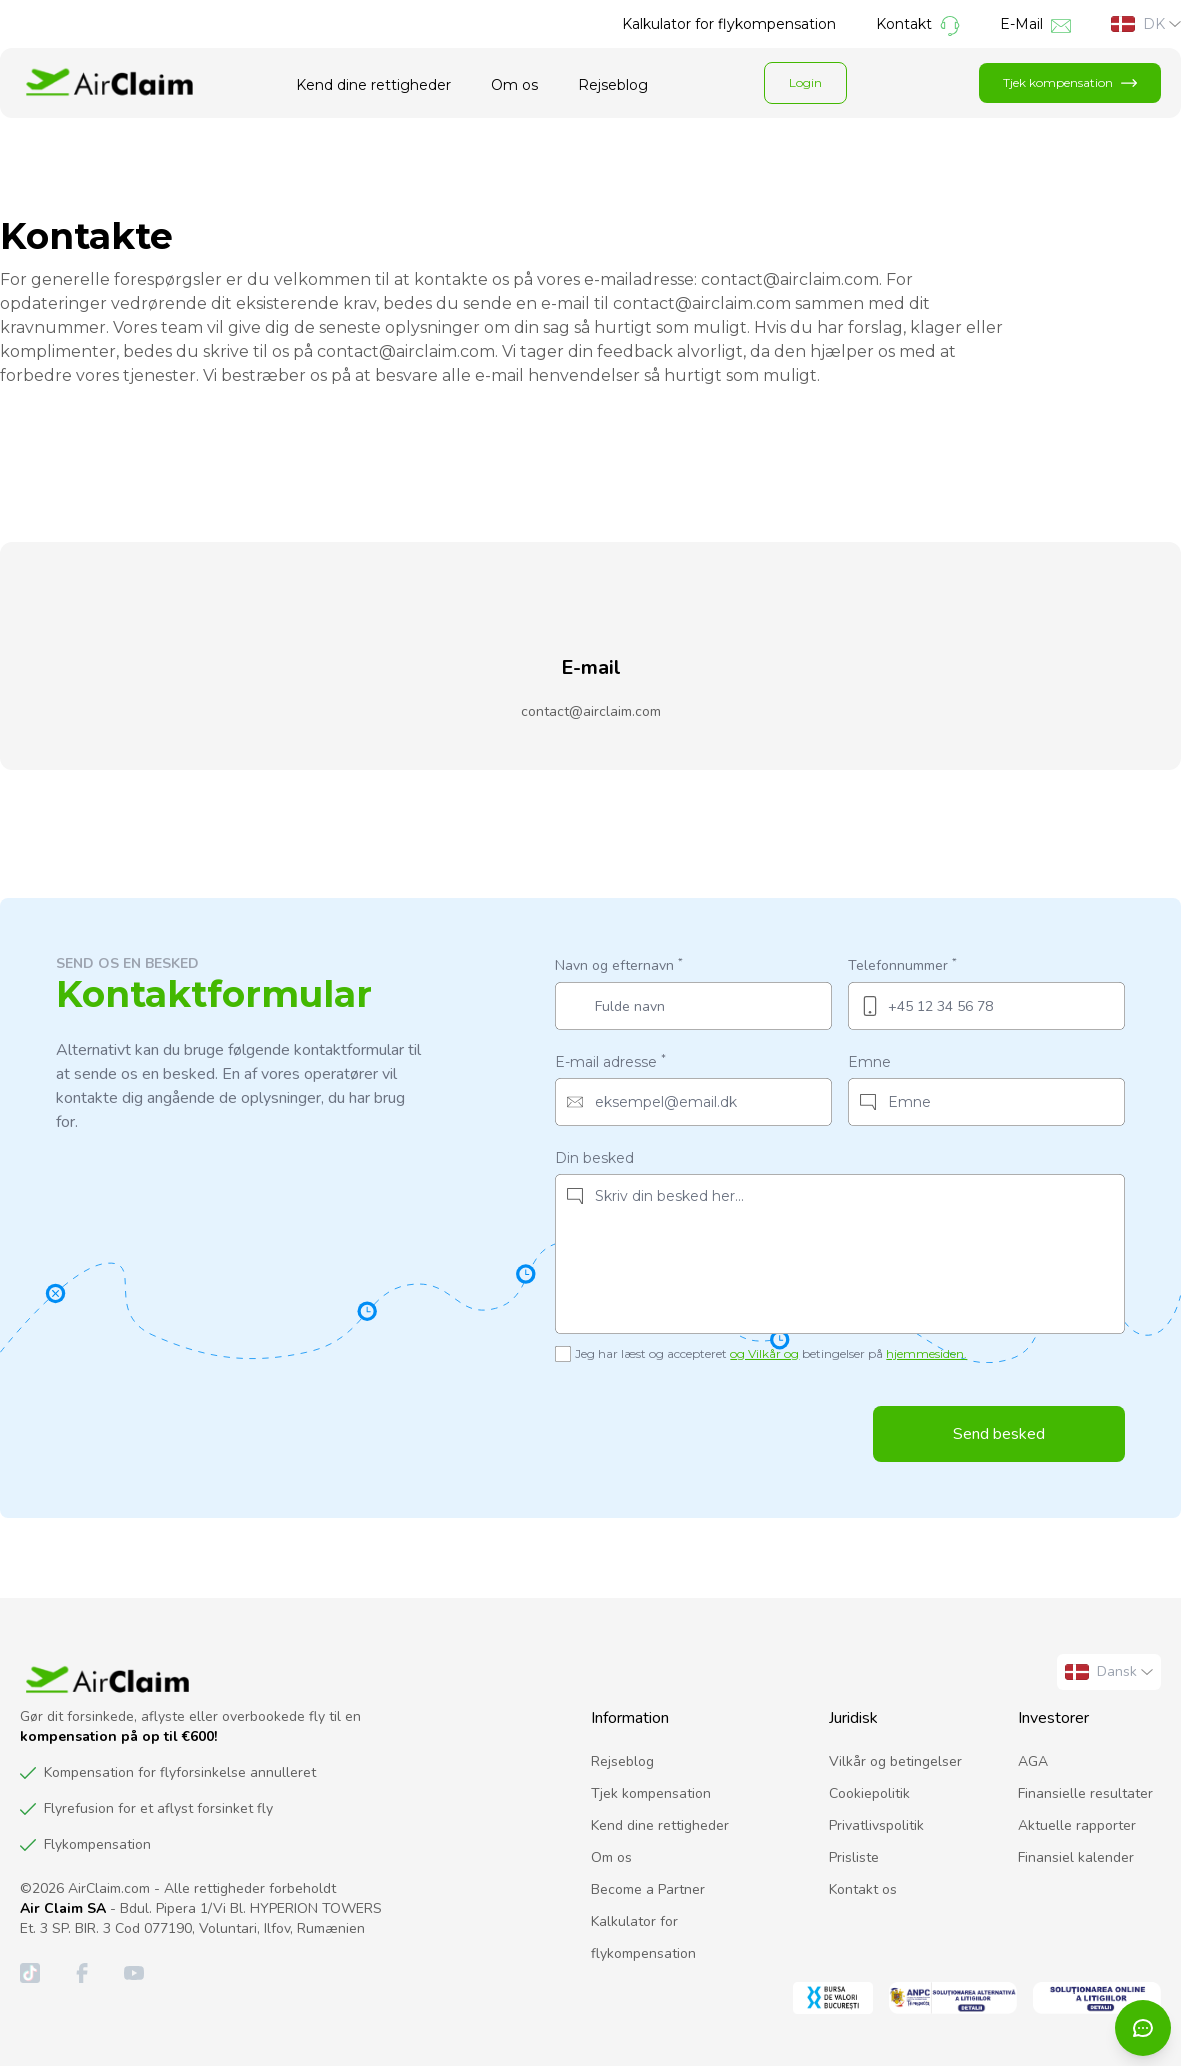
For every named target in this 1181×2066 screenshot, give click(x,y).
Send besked (999, 1434)
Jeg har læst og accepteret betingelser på (771, 1353)
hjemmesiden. (926, 1353)
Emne (869, 1062)
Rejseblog (613, 85)
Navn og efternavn (619, 964)
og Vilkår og (764, 1353)
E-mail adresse (610, 1061)
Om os (514, 85)
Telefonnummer (902, 964)
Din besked (594, 1158)
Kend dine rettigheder (373, 85)
